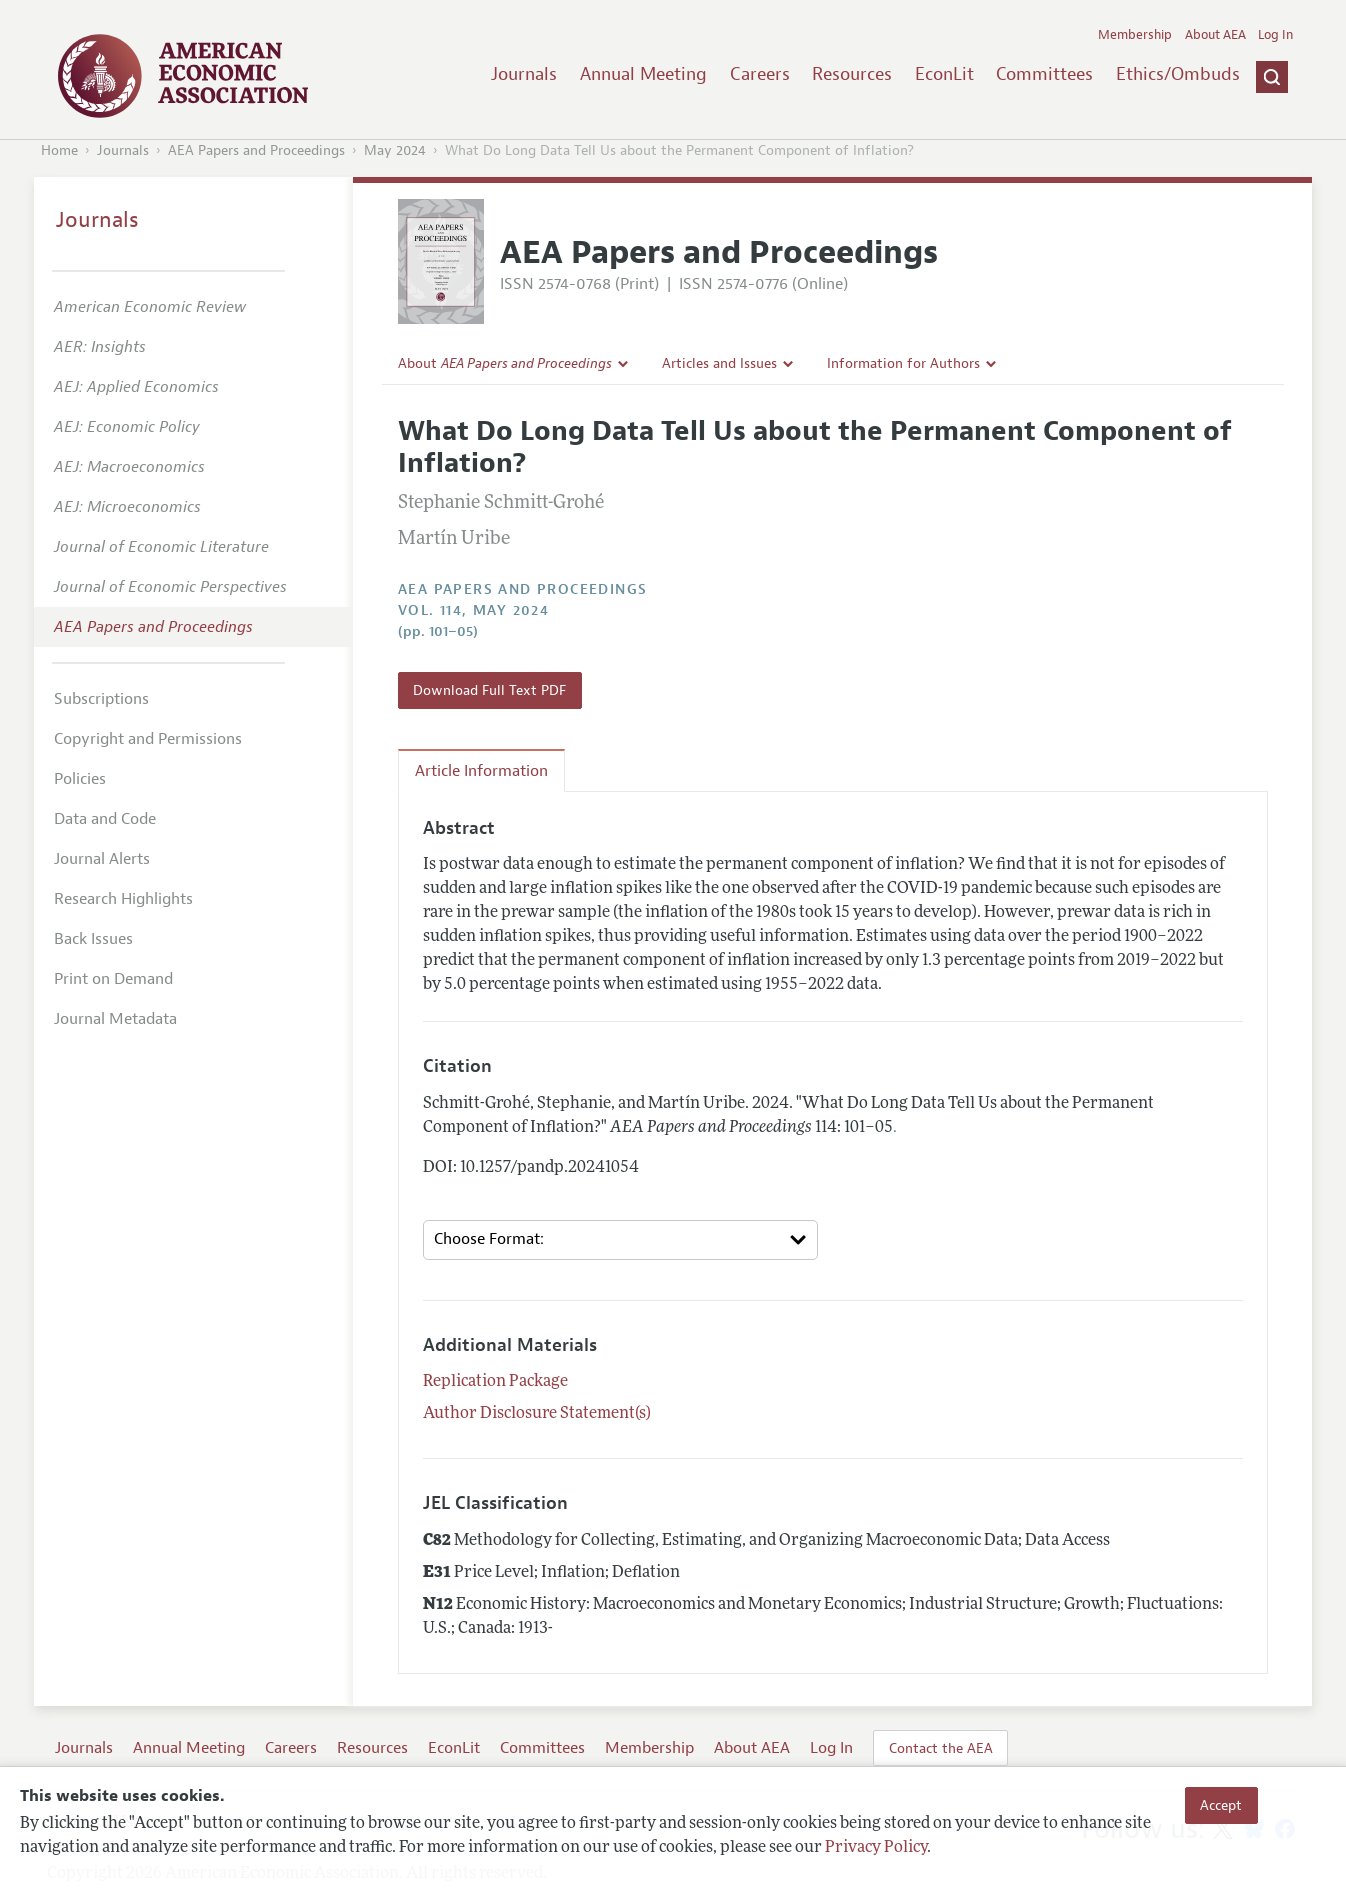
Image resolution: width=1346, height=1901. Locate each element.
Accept (1221, 1805)
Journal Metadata (115, 1019)
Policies (80, 779)
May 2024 (395, 150)
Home (59, 150)
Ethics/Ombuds (1178, 74)
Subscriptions (101, 699)
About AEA (1215, 35)
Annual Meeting (643, 74)
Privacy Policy (876, 1848)
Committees (1044, 74)
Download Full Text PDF (489, 690)
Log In (1275, 35)
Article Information (481, 771)
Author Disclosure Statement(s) (537, 1414)
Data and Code (105, 819)
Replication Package (495, 1382)
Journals (524, 74)
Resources (852, 74)
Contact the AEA (941, 1748)
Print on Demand (113, 979)
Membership (1135, 35)
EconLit (944, 74)
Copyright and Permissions (148, 739)
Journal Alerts (102, 859)
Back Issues (93, 939)
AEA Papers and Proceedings (256, 150)
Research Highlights (123, 899)
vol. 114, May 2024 (473, 610)
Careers (760, 74)
